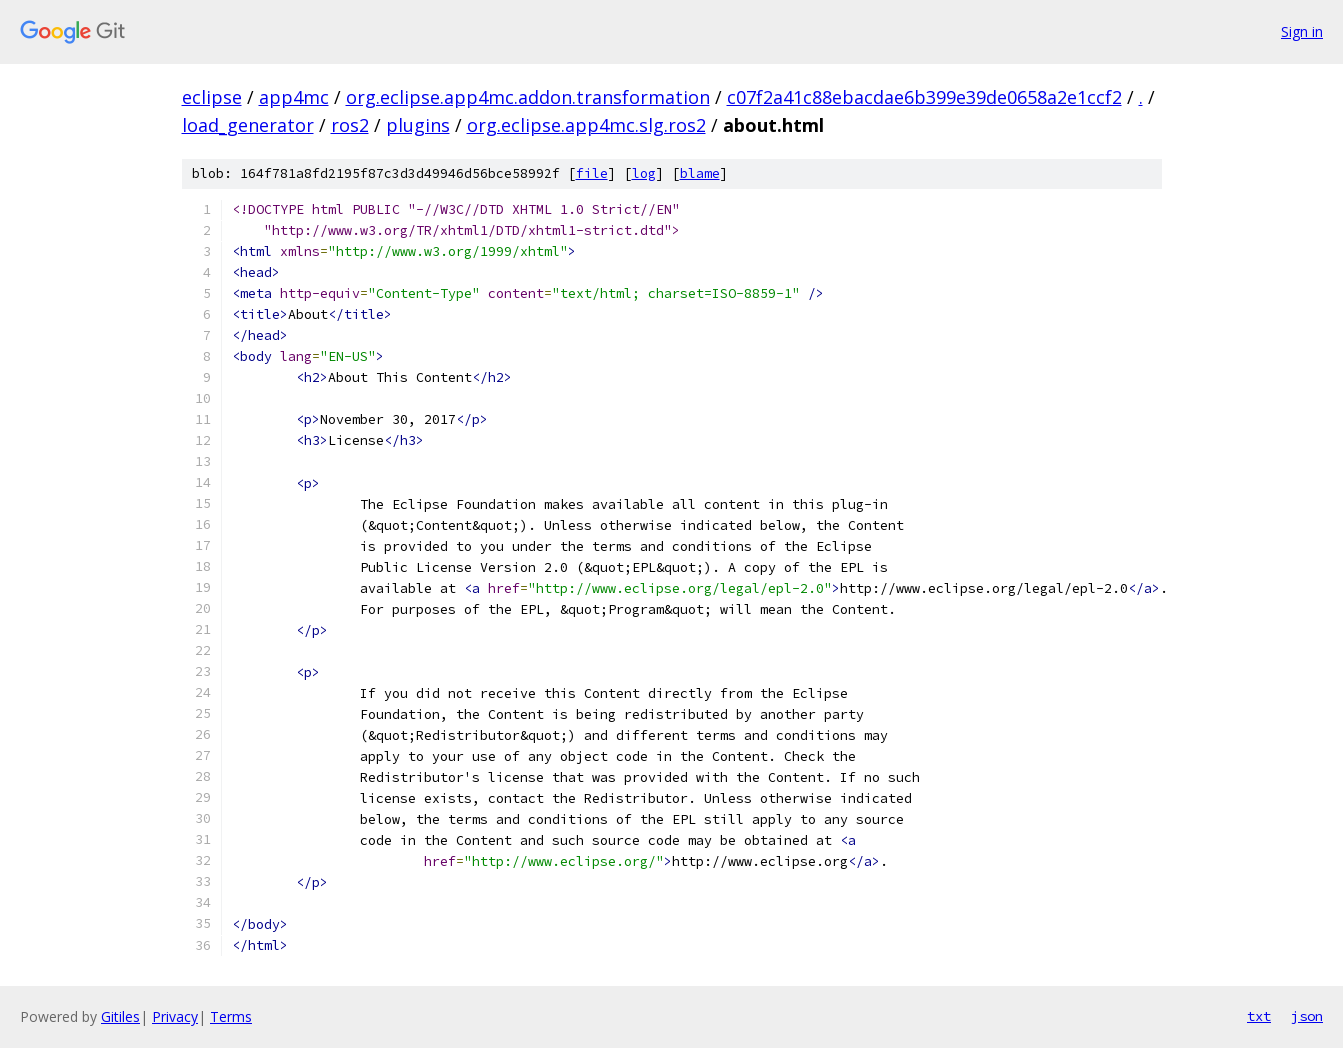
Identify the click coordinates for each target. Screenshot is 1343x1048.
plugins (418, 125)
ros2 (350, 125)
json (1307, 1016)
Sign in (1302, 31)
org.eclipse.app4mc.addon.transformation (528, 97)
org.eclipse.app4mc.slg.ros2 (586, 125)
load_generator (248, 125)
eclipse (212, 97)
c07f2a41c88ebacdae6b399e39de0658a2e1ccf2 (924, 97)
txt (1259, 1016)
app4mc (294, 97)
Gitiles (120, 1016)
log (644, 173)
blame (700, 173)
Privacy (175, 1016)
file (592, 173)
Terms (231, 1016)
